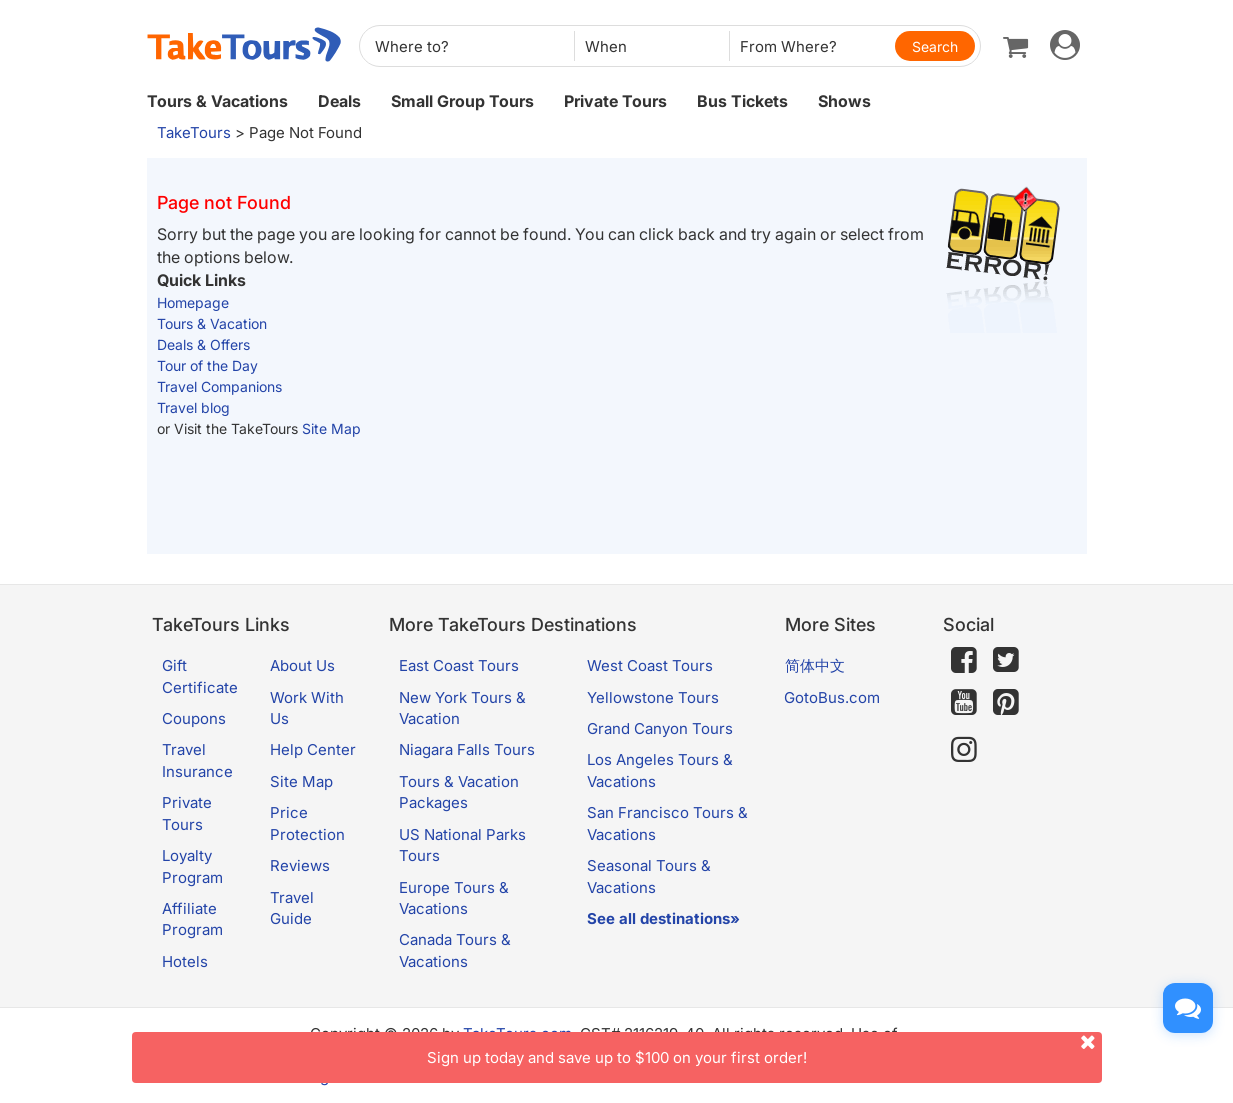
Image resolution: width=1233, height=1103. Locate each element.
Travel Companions (219, 386)
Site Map (331, 428)
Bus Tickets (742, 101)
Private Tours (615, 101)
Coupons (194, 718)
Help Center (313, 749)
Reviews (300, 865)
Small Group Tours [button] (462, 101)
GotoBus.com (832, 697)
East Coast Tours (459, 665)
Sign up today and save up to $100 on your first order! (764, 1049)
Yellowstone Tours (653, 697)
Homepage (193, 302)
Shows (844, 101)
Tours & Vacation (212, 323)
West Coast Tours (650, 665)
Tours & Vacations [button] (217, 101)
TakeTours (194, 132)
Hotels (185, 961)
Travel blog (193, 407)
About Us (302, 665)
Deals (339, 101)
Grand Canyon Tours (660, 728)
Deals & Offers (203, 344)
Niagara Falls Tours (467, 749)
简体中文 (815, 665)
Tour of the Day (207, 365)
